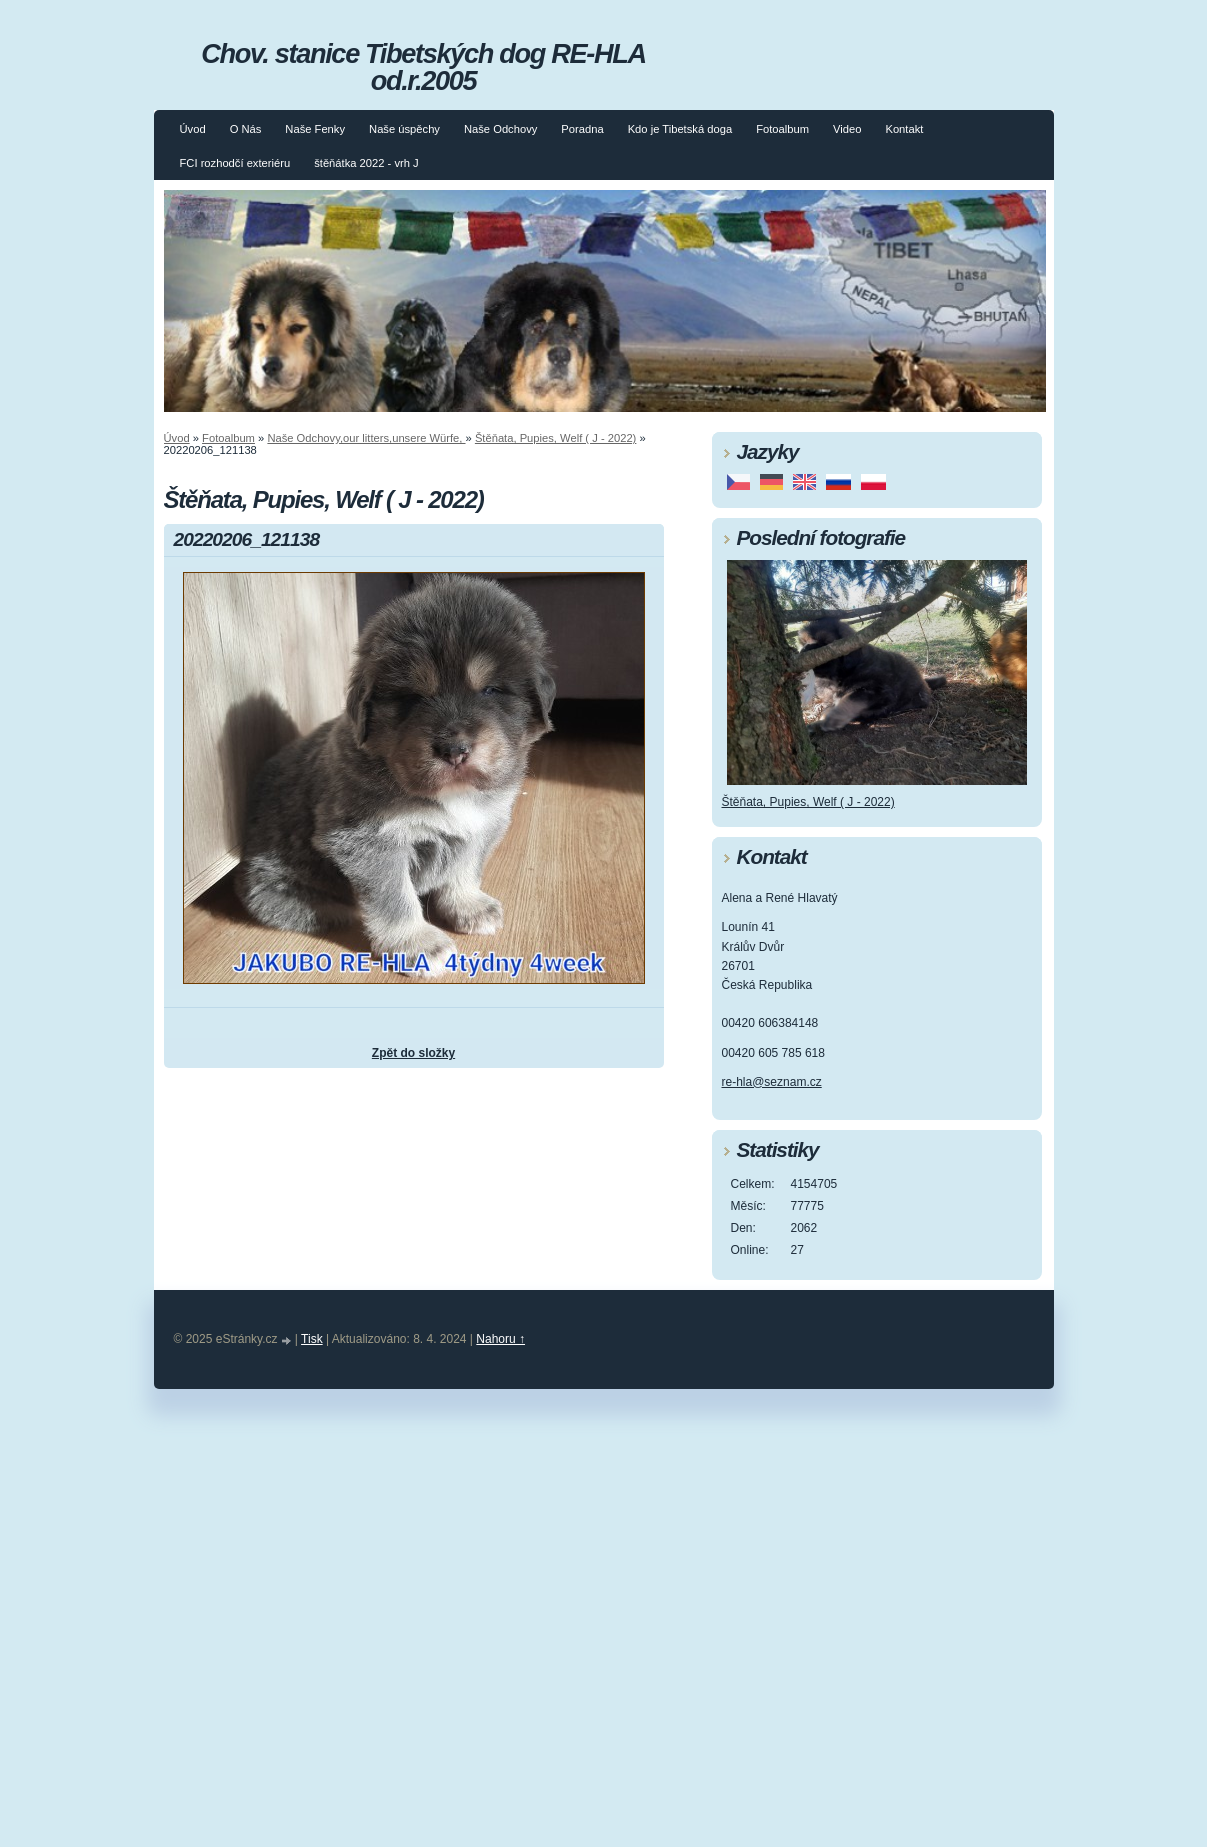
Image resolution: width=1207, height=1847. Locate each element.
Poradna (582, 129)
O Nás (246, 129)
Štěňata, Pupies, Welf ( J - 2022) (555, 438)
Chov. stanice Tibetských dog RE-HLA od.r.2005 (423, 67)
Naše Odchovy (500, 129)
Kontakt (904, 129)
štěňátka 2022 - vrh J (366, 163)
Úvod (193, 129)
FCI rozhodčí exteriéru (235, 163)
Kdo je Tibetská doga (680, 129)
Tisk (312, 1339)
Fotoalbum (782, 129)
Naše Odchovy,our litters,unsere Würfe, (366, 438)
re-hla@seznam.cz (772, 1082)
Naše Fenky (315, 129)
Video (847, 129)
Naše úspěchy (404, 129)
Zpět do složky (413, 1053)
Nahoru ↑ (500, 1339)
